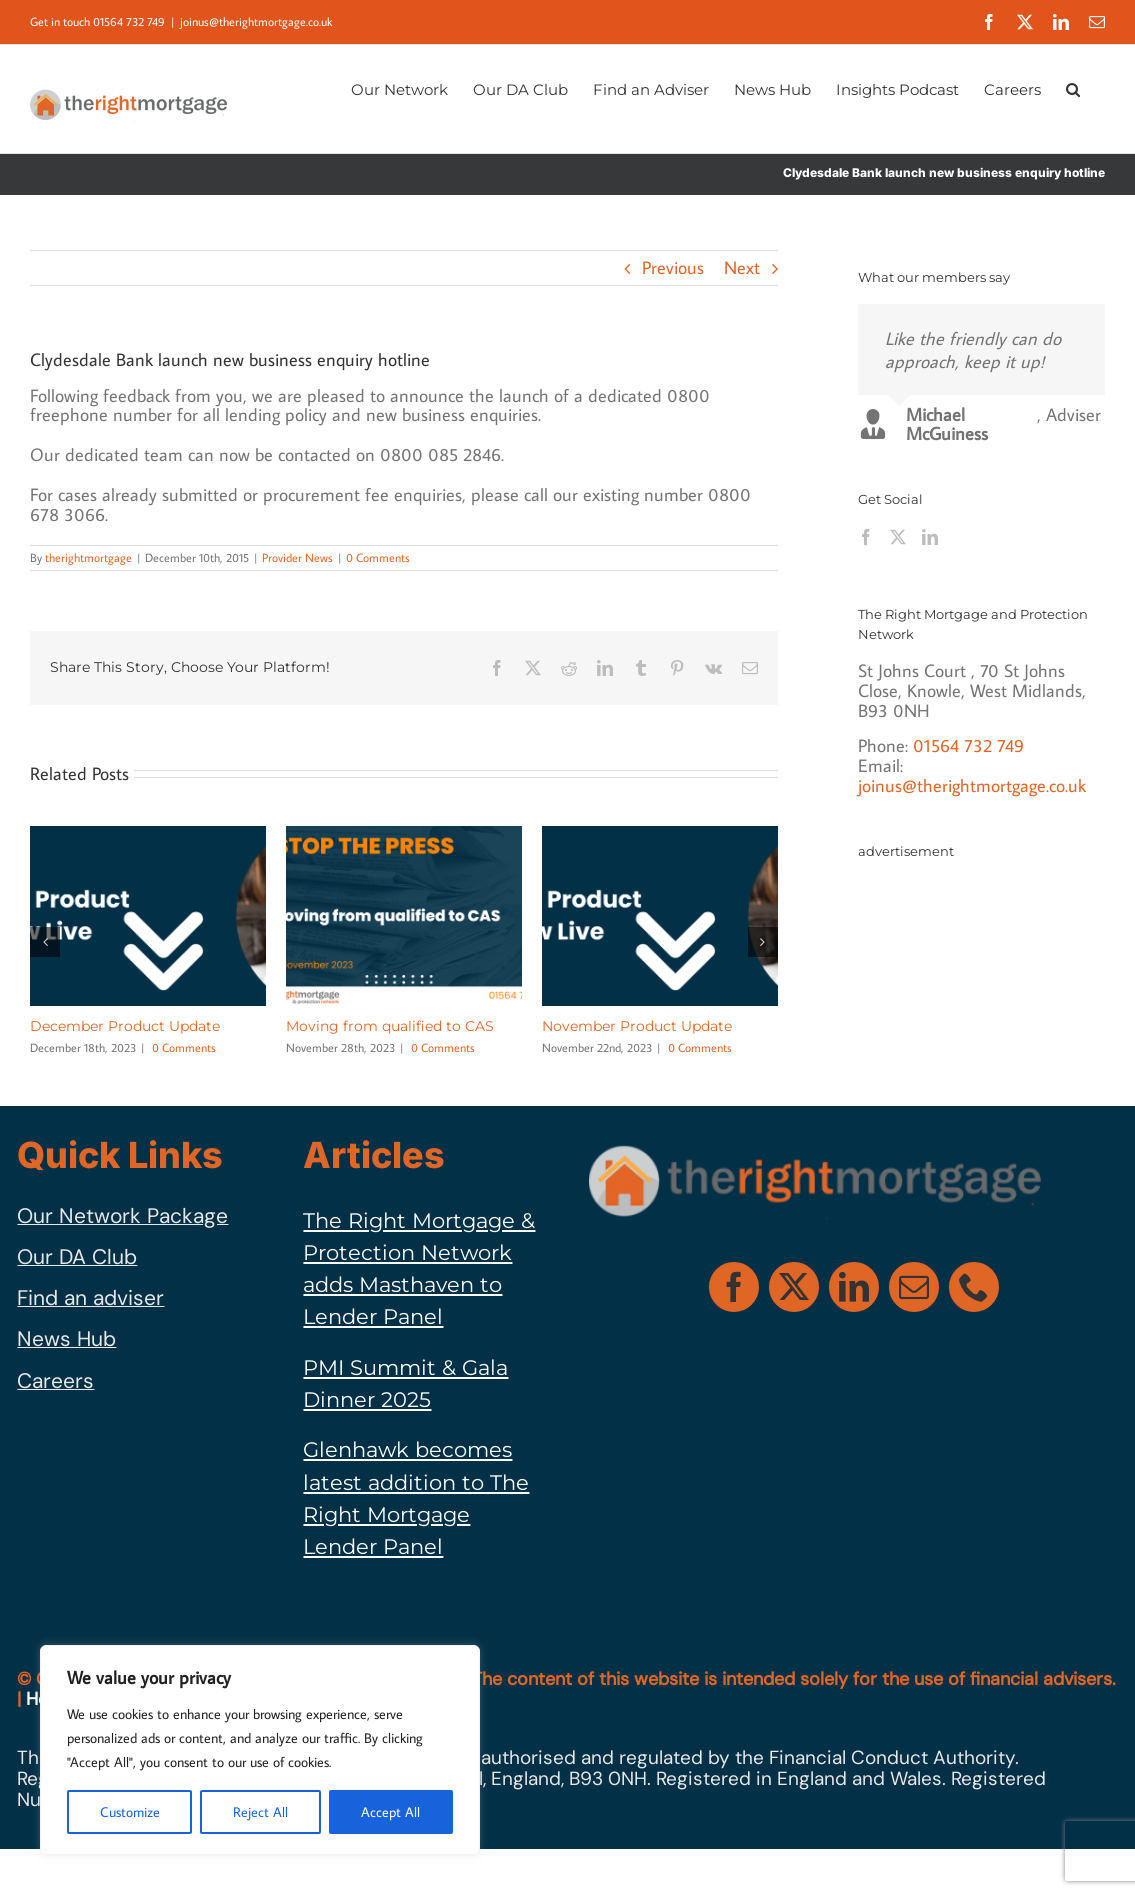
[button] (1073, 88)
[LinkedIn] (930, 537)
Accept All (390, 1812)
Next (742, 267)
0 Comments (378, 557)
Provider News (297, 557)
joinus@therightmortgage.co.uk (256, 21)
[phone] (974, 1287)
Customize (130, 1812)
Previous (673, 267)
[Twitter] (898, 537)
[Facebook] (866, 537)
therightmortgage (88, 557)
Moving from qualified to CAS (390, 1026)
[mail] (914, 1287)
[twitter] (794, 1287)
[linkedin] (854, 1287)
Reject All (260, 1812)
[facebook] (734, 1287)
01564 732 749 (968, 745)
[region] (260, 1750)
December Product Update (125, 1026)
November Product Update (637, 1026)
